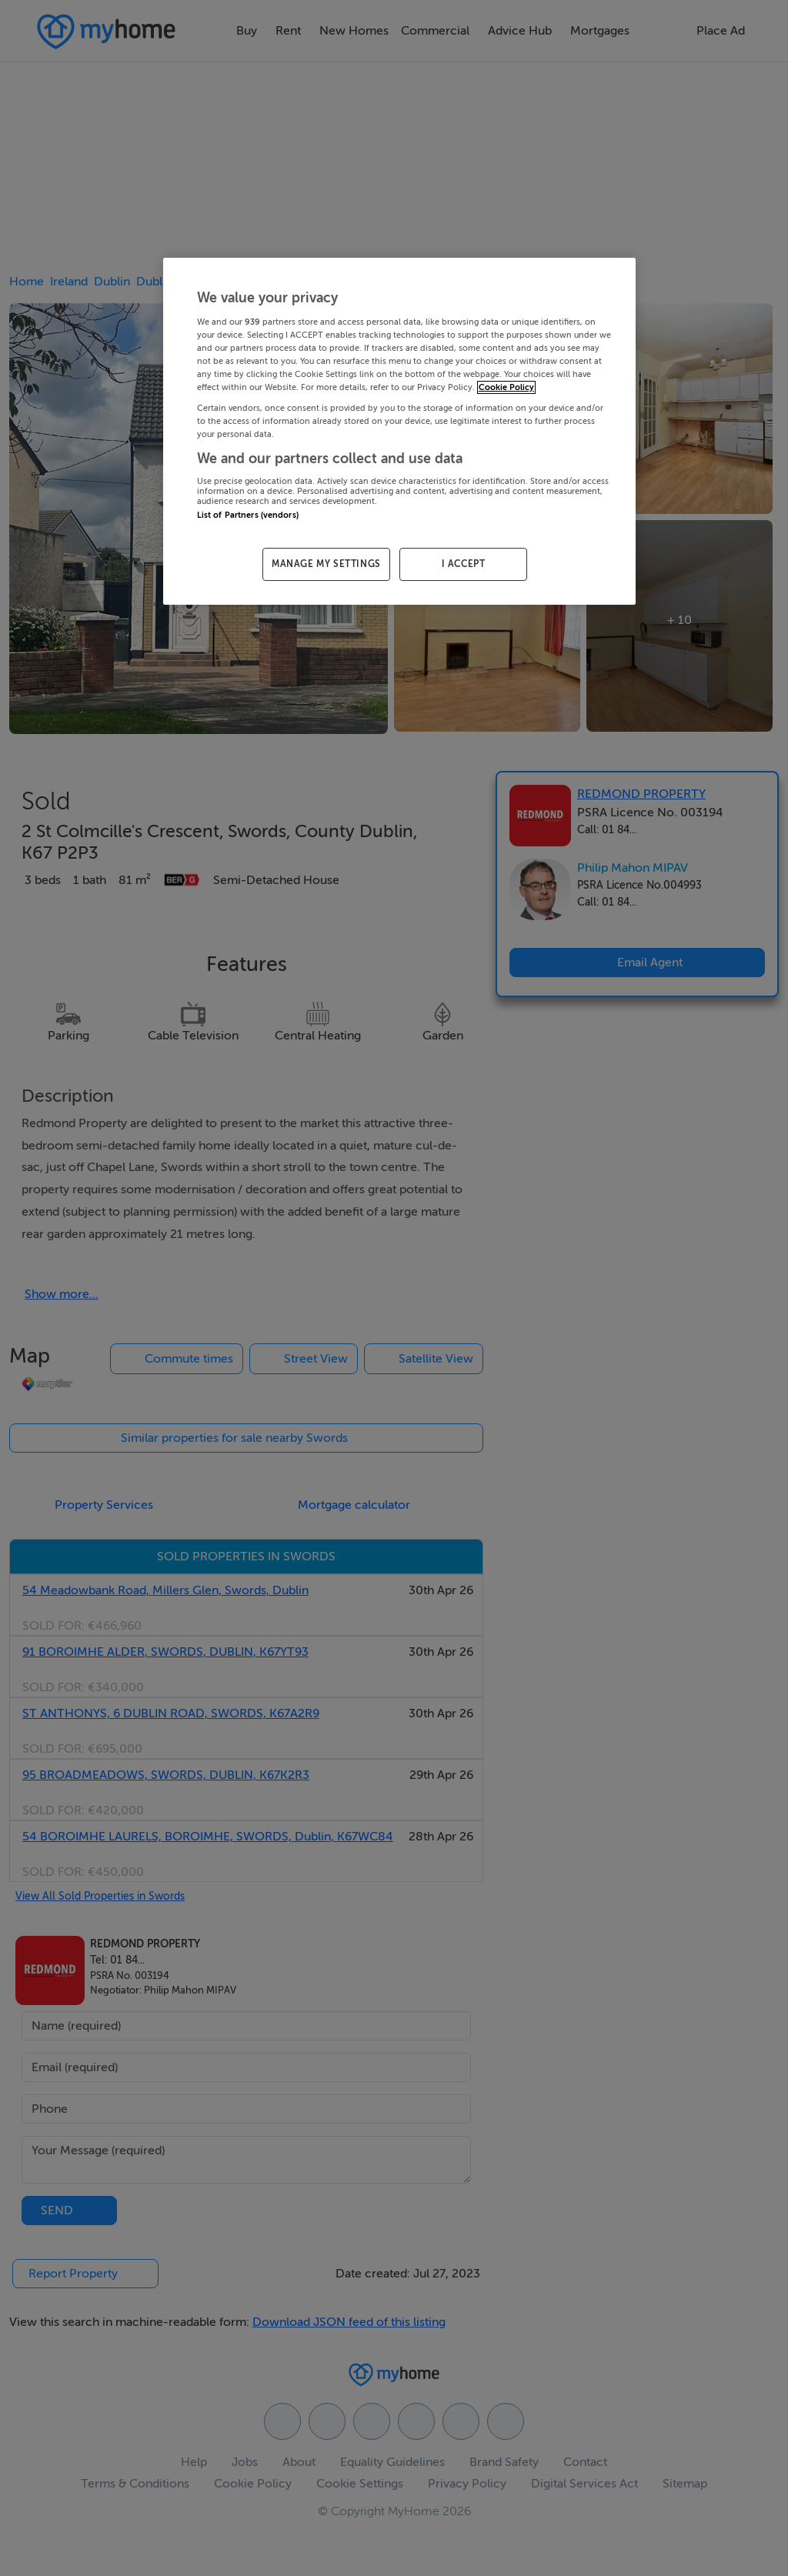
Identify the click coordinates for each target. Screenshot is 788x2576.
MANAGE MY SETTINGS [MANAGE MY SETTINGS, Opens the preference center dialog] (326, 564)
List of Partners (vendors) (248, 515)
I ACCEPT (464, 564)
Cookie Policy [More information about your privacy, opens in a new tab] (506, 387)
